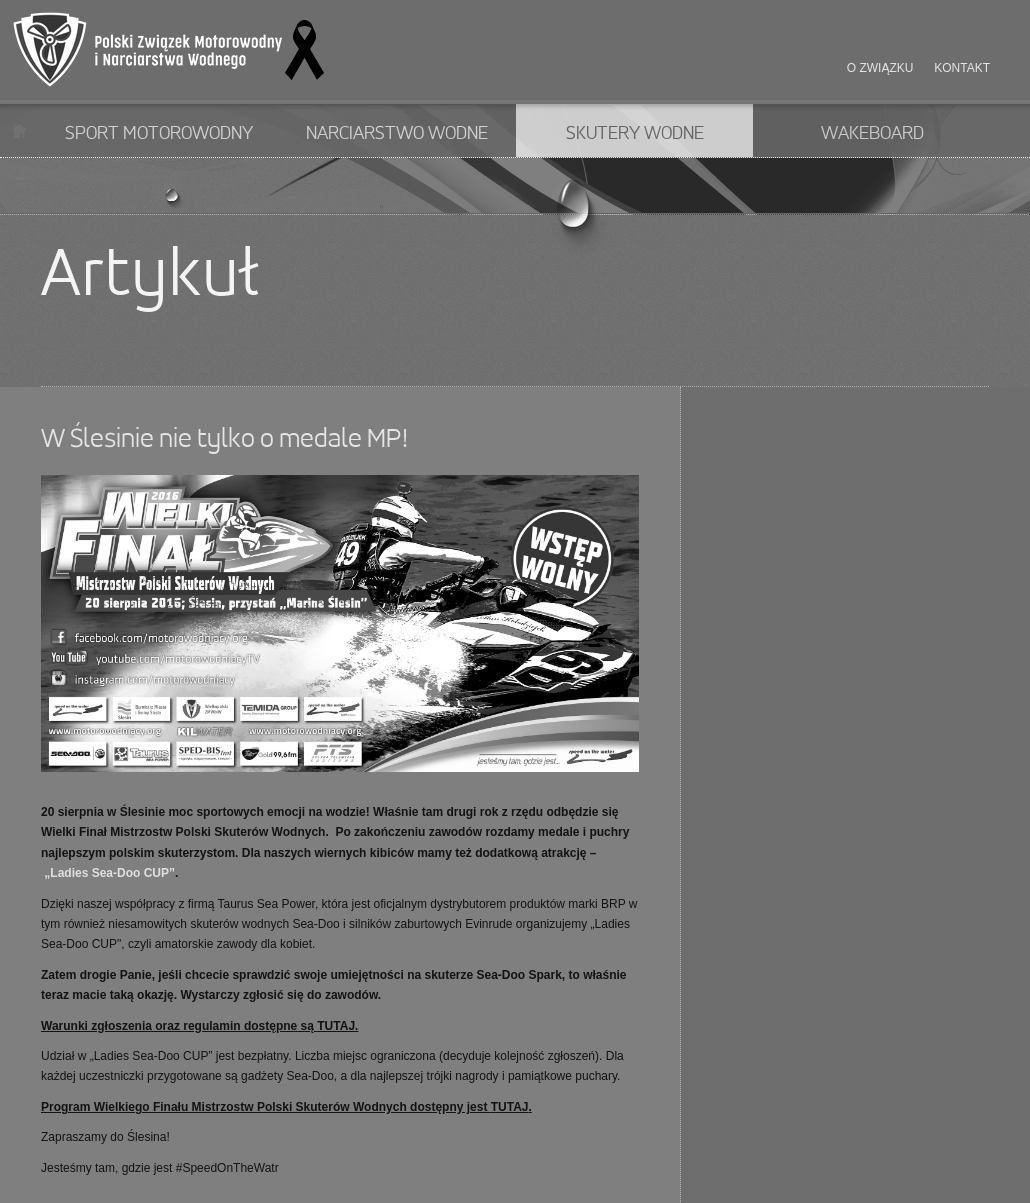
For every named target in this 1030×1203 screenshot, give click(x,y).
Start (19, 130)
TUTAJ (336, 1026)
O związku (880, 68)
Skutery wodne (635, 134)
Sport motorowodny (159, 134)
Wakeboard (872, 134)
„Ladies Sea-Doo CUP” (108, 873)
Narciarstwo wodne (397, 134)
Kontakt (962, 68)
